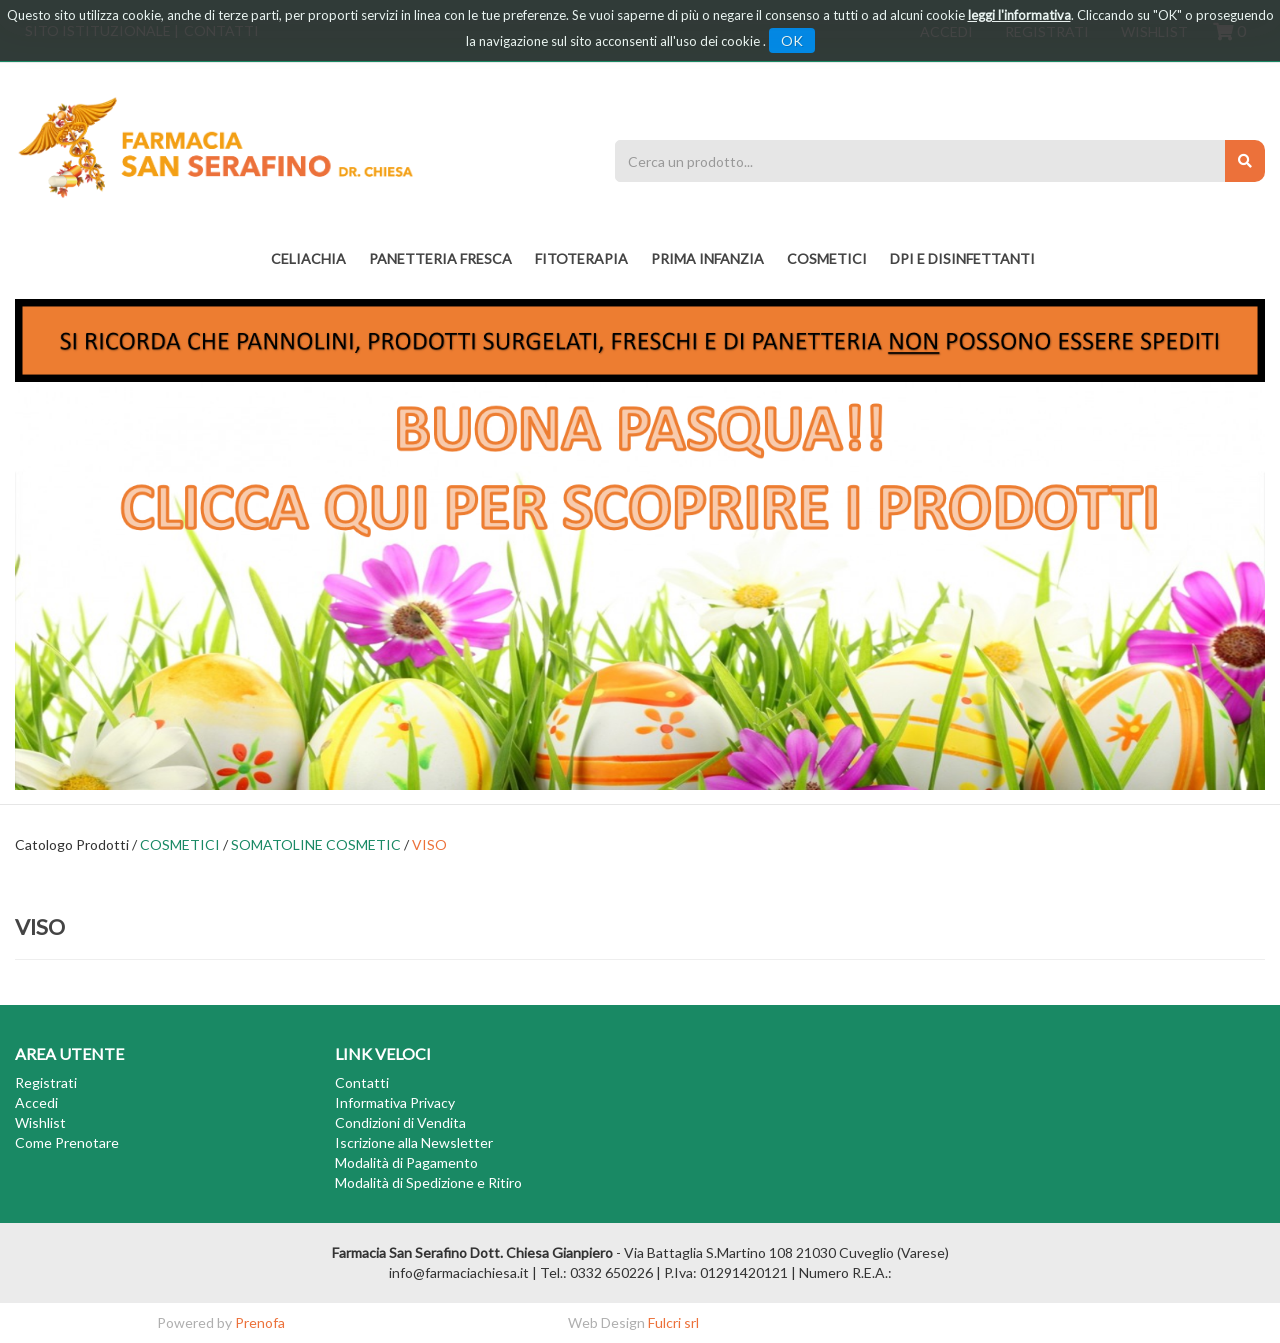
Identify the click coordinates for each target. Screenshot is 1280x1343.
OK (792, 40)
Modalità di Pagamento (406, 1162)
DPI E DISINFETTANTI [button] (962, 258)
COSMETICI (180, 844)
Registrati (46, 1082)
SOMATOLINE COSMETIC (316, 844)
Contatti (362, 1082)
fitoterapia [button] (581, 258)
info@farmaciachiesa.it (459, 1272)
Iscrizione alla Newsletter (414, 1142)
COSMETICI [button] (827, 258)
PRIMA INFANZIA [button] (707, 258)
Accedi (36, 1102)
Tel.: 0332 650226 (596, 1272)
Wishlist (40, 1122)
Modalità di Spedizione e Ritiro (428, 1182)
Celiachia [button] (308, 258)
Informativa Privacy (395, 1102)
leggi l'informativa (1019, 15)
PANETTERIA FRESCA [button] (440, 258)
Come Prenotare (67, 1142)
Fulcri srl (673, 1322)
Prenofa (260, 1322)
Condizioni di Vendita (400, 1122)
